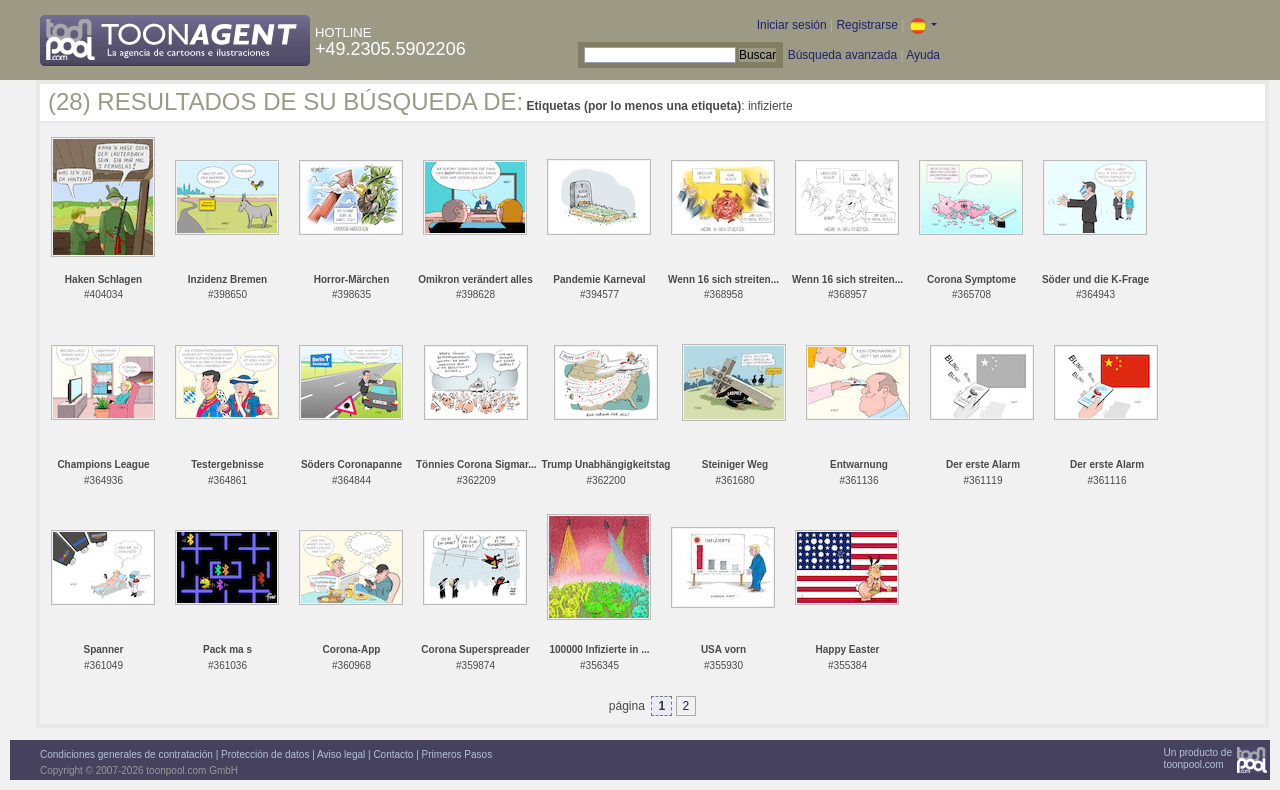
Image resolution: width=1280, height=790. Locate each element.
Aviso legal (341, 754)
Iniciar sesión (792, 25)
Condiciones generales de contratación (126, 754)
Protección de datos (265, 754)
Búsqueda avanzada (842, 55)
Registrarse (866, 25)
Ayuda (923, 55)
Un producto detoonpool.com (1198, 758)
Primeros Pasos (457, 754)
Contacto (393, 754)
